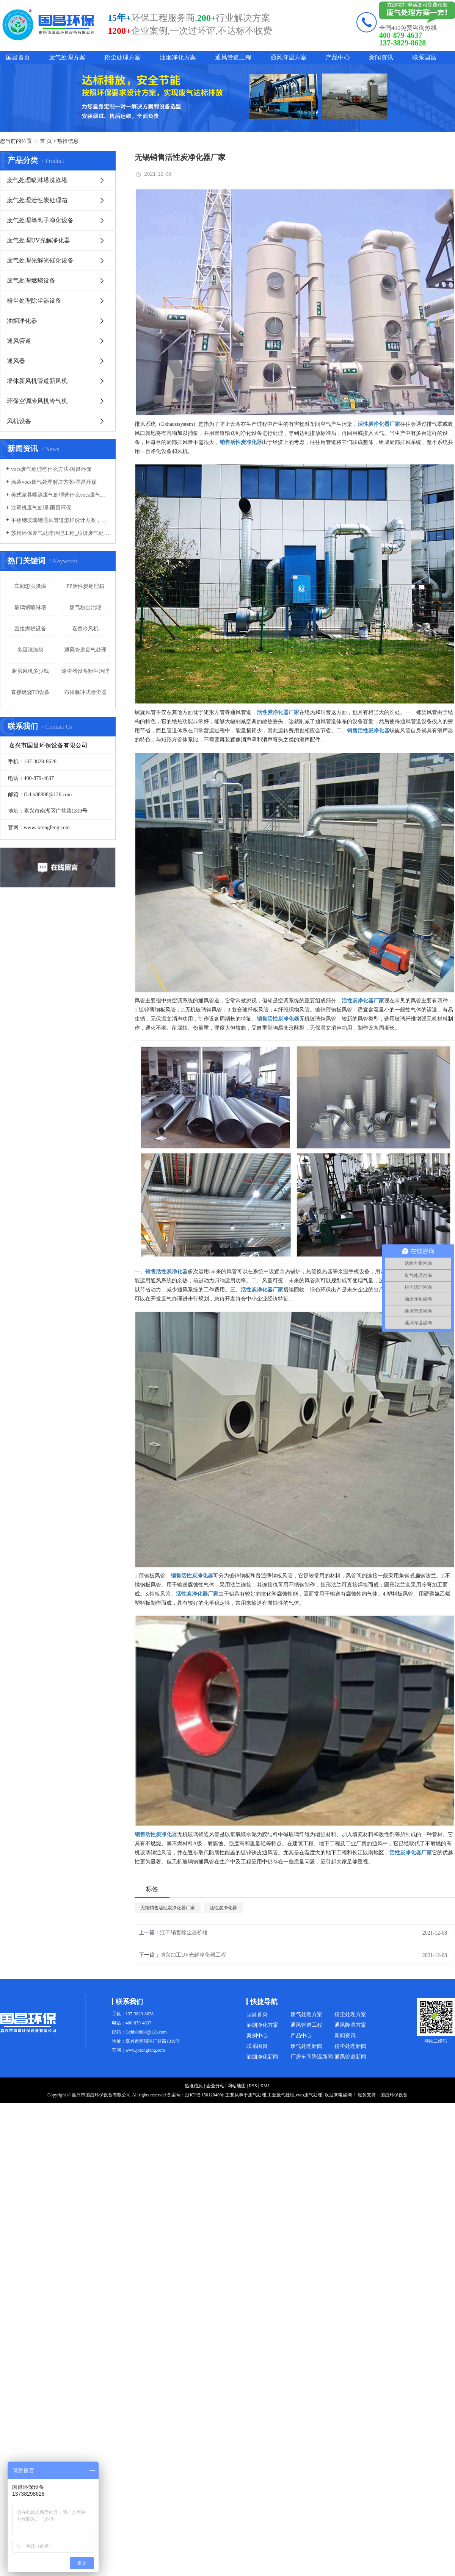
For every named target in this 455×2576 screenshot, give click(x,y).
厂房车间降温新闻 (311, 2057)
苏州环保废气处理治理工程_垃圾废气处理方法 (60, 533)
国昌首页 (18, 57)
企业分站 (215, 2085)
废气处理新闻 (306, 2046)
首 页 (46, 141)
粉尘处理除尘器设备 (34, 300)
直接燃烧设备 (30, 628)
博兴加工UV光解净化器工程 (193, 1955)
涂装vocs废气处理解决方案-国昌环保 (54, 482)
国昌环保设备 (394, 2095)
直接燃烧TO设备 (30, 692)
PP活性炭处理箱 (85, 586)
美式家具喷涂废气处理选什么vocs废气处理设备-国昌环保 (60, 495)
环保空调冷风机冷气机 (37, 401)
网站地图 (237, 2085)
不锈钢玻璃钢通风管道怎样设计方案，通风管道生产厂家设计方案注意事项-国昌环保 (60, 520)
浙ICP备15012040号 (204, 2095)
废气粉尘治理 (85, 607)
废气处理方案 (67, 57)
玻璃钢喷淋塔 (30, 607)
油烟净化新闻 (262, 2057)
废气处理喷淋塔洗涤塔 (37, 180)
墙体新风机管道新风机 (37, 381)
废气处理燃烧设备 (31, 280)
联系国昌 (424, 57)
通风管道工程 (233, 57)
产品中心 (338, 57)
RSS (253, 2085)
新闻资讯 (381, 57)
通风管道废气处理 (85, 650)
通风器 (16, 361)
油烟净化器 (22, 320)
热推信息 (67, 141)
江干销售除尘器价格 (184, 1932)
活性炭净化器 (223, 1907)
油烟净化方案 (178, 57)
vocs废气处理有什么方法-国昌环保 (51, 469)
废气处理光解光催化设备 (40, 260)
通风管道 (19, 341)
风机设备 (19, 421)
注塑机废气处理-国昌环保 (41, 508)
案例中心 (257, 2035)
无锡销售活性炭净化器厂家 (167, 1907)
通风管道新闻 (350, 2057)
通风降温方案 (288, 57)
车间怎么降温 (30, 586)
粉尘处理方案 (122, 57)
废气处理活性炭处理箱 (37, 200)
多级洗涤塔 (30, 650)
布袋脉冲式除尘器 (85, 692)
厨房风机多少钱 (30, 671)
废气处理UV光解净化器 (38, 240)
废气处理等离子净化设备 (40, 220)
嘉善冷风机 (85, 628)
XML (265, 2085)
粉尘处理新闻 (350, 2046)
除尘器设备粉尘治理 (85, 671)
